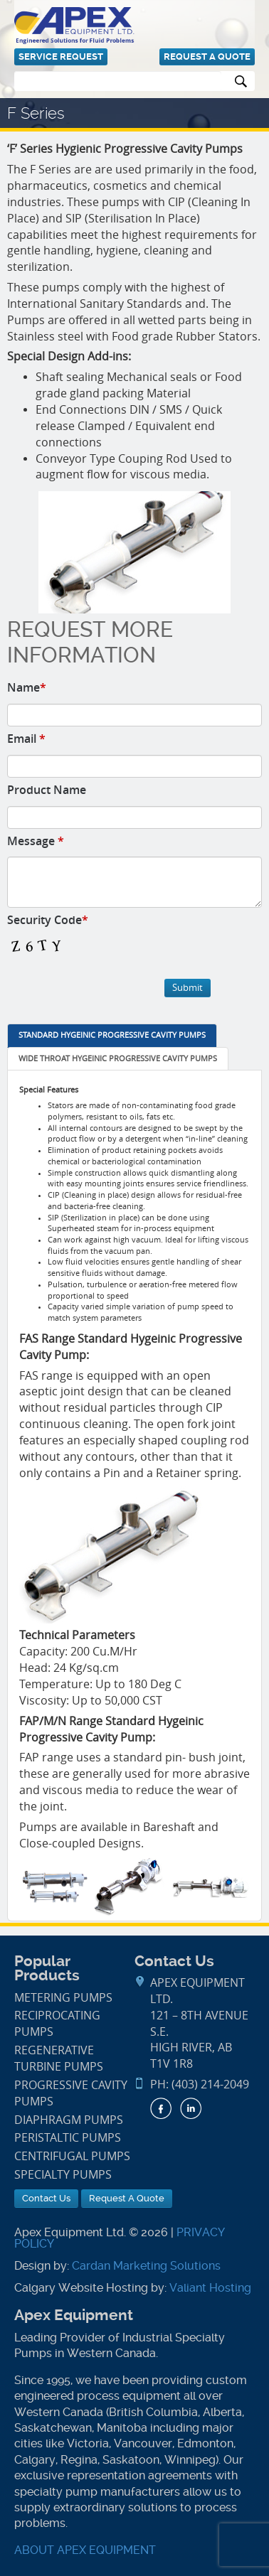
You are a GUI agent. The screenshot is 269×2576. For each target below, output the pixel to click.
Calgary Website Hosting (81, 2288)
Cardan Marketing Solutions (146, 2265)
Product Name (46, 790)
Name (26, 687)
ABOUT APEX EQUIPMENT (85, 2550)
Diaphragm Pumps (68, 2120)
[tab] (112, 1036)
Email (26, 738)
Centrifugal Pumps (72, 2156)
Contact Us (46, 2198)
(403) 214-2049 (210, 2084)
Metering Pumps (63, 1998)
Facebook (161, 2108)
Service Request (61, 56)
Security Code (47, 920)
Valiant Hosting (210, 2288)
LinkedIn (190, 2108)
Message (35, 841)
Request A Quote (207, 56)
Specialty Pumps (63, 2174)
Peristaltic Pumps (67, 2138)
